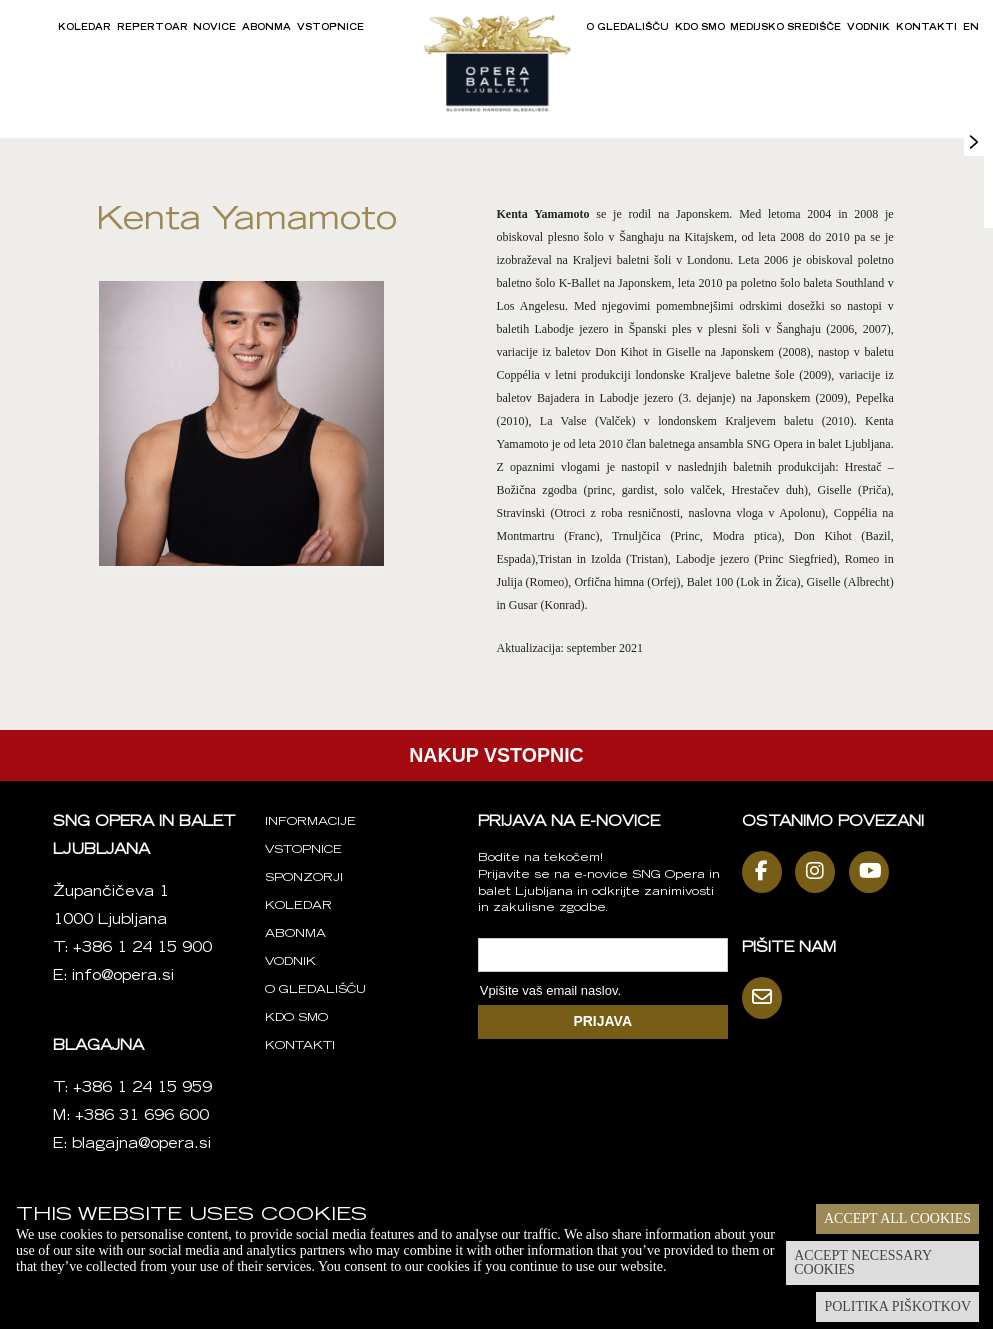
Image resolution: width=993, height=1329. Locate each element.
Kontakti (926, 28)
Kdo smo (700, 28)
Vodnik (868, 28)
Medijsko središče (785, 28)
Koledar (84, 28)
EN (971, 28)
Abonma (266, 28)
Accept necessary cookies (863, 1262)
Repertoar (152, 28)
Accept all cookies (897, 1218)
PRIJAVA (602, 1021)
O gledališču (627, 28)
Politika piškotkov (897, 1306)
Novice (214, 28)
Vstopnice (330, 28)
